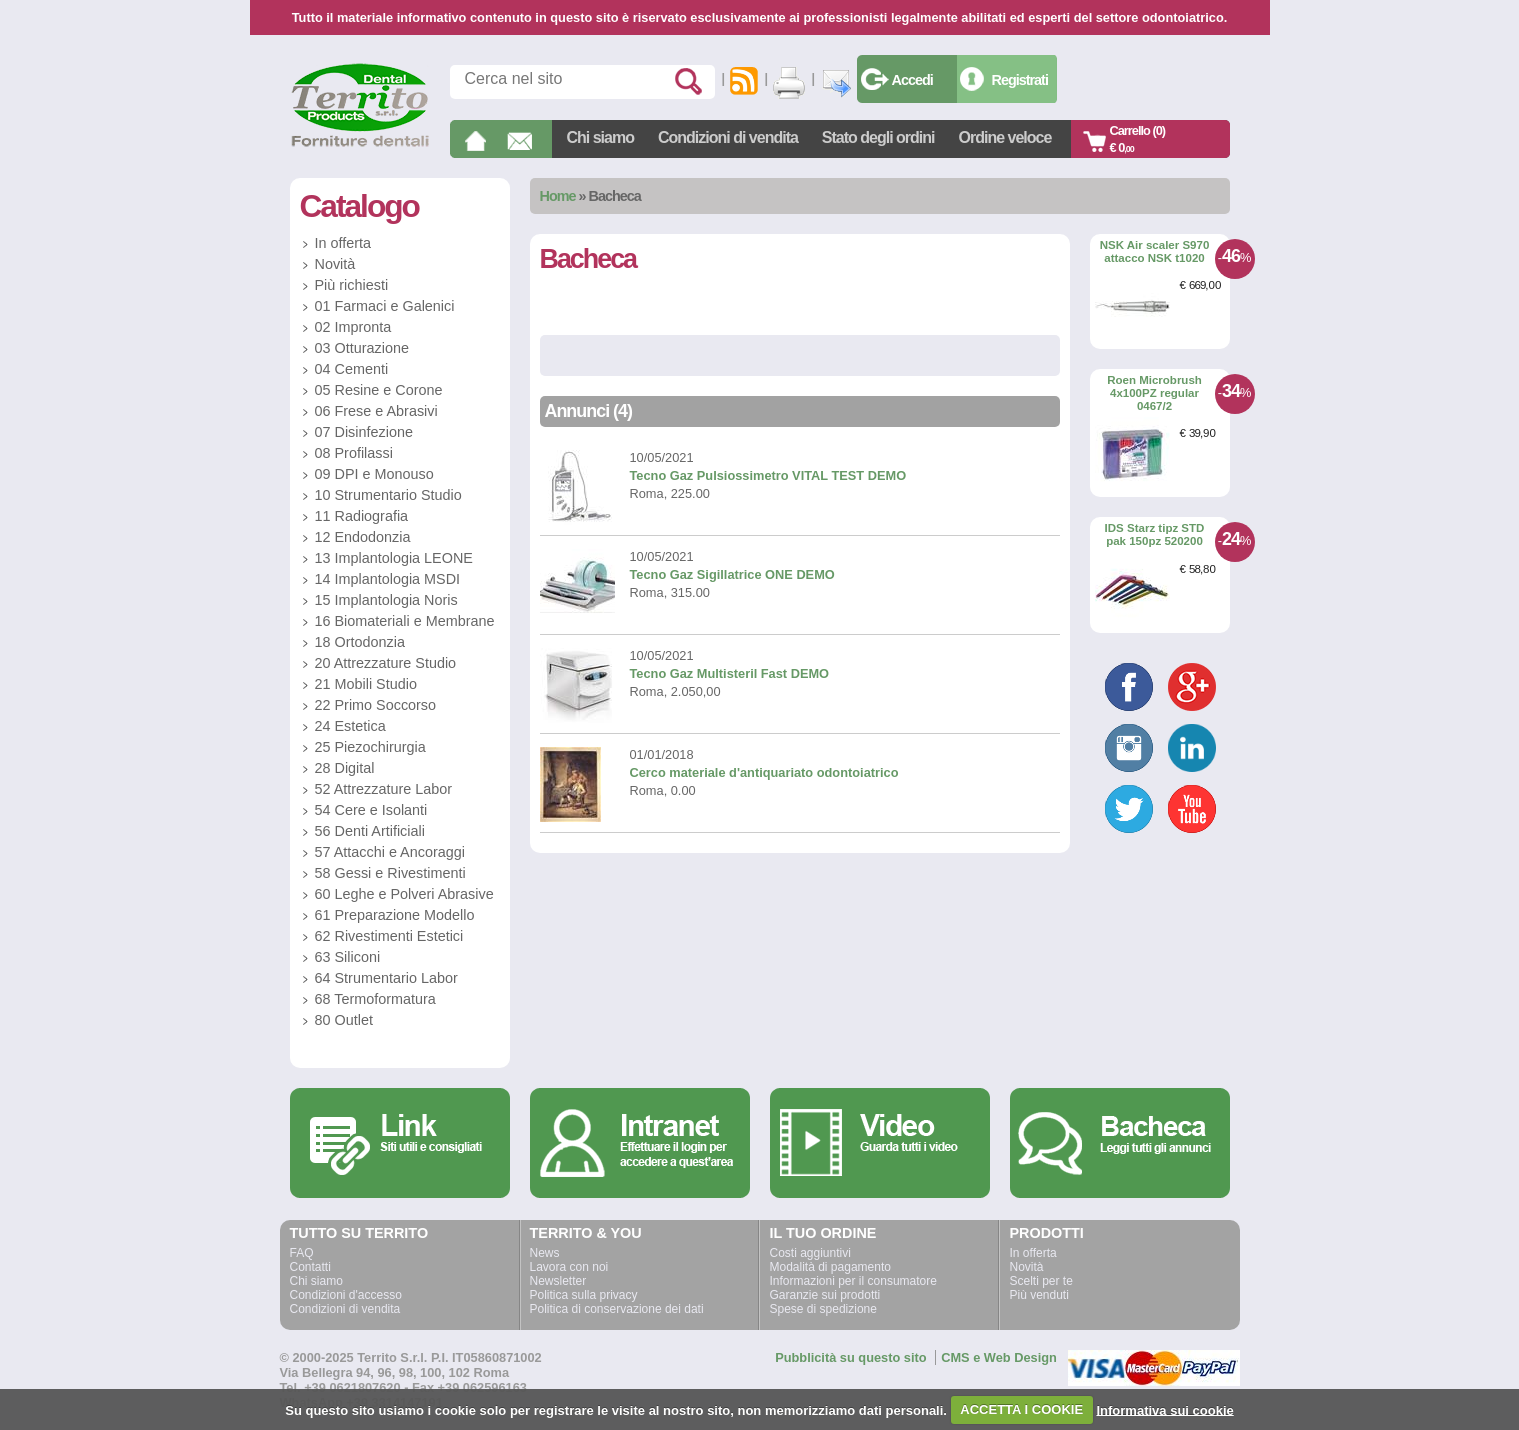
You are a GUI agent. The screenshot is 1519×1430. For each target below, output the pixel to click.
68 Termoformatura (375, 999)
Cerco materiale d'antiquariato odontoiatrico (764, 772)
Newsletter (558, 1281)
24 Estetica (350, 726)
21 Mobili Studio (366, 684)
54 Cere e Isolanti (371, 810)
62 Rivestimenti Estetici (389, 936)
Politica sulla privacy (584, 1295)
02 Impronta (353, 327)
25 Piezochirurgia (370, 747)
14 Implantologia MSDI (388, 579)
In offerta (343, 243)
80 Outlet (344, 1020)
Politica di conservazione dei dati (617, 1309)
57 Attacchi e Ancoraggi (390, 852)
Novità (335, 264)
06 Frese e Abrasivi (376, 411)
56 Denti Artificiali (370, 831)
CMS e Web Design (999, 1357)
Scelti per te (1041, 1281)
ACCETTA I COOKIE (1021, 1409)
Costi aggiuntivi (810, 1253)
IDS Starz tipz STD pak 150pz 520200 (1155, 534)
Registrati (1020, 80)
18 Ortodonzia (360, 642)
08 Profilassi (354, 453)
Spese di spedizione (823, 1309)
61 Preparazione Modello (395, 915)
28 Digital (345, 768)
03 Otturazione (362, 348)
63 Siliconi (348, 957)
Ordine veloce (1005, 137)
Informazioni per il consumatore (853, 1281)
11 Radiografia (362, 516)
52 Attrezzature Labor (384, 789)
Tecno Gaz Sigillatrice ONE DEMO (732, 574)
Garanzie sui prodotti (825, 1295)
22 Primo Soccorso (376, 705)
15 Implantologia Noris (386, 600)
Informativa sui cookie (1164, 1409)
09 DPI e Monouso (374, 474)
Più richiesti (352, 285)
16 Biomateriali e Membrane (405, 621)
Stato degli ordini (878, 137)
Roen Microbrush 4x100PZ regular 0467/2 (1154, 392)
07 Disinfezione (364, 432)
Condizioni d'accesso (346, 1295)
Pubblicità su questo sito (850, 1357)
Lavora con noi (569, 1267)
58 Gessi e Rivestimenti (390, 873)
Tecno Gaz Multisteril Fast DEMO (730, 673)
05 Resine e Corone (379, 390)
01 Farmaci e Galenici (385, 306)
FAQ (302, 1253)
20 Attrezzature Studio (386, 663)
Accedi (912, 80)
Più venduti (1039, 1295)
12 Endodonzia (363, 537)
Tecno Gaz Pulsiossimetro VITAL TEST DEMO (768, 475)
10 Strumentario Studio (388, 495)
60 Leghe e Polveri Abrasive (404, 894)
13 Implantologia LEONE (394, 558)
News (545, 1253)
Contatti (310, 1267)
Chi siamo (600, 137)
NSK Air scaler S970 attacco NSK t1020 (1155, 251)
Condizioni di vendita (728, 137)
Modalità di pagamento (830, 1267)
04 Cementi (352, 369)
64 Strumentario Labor (386, 978)
